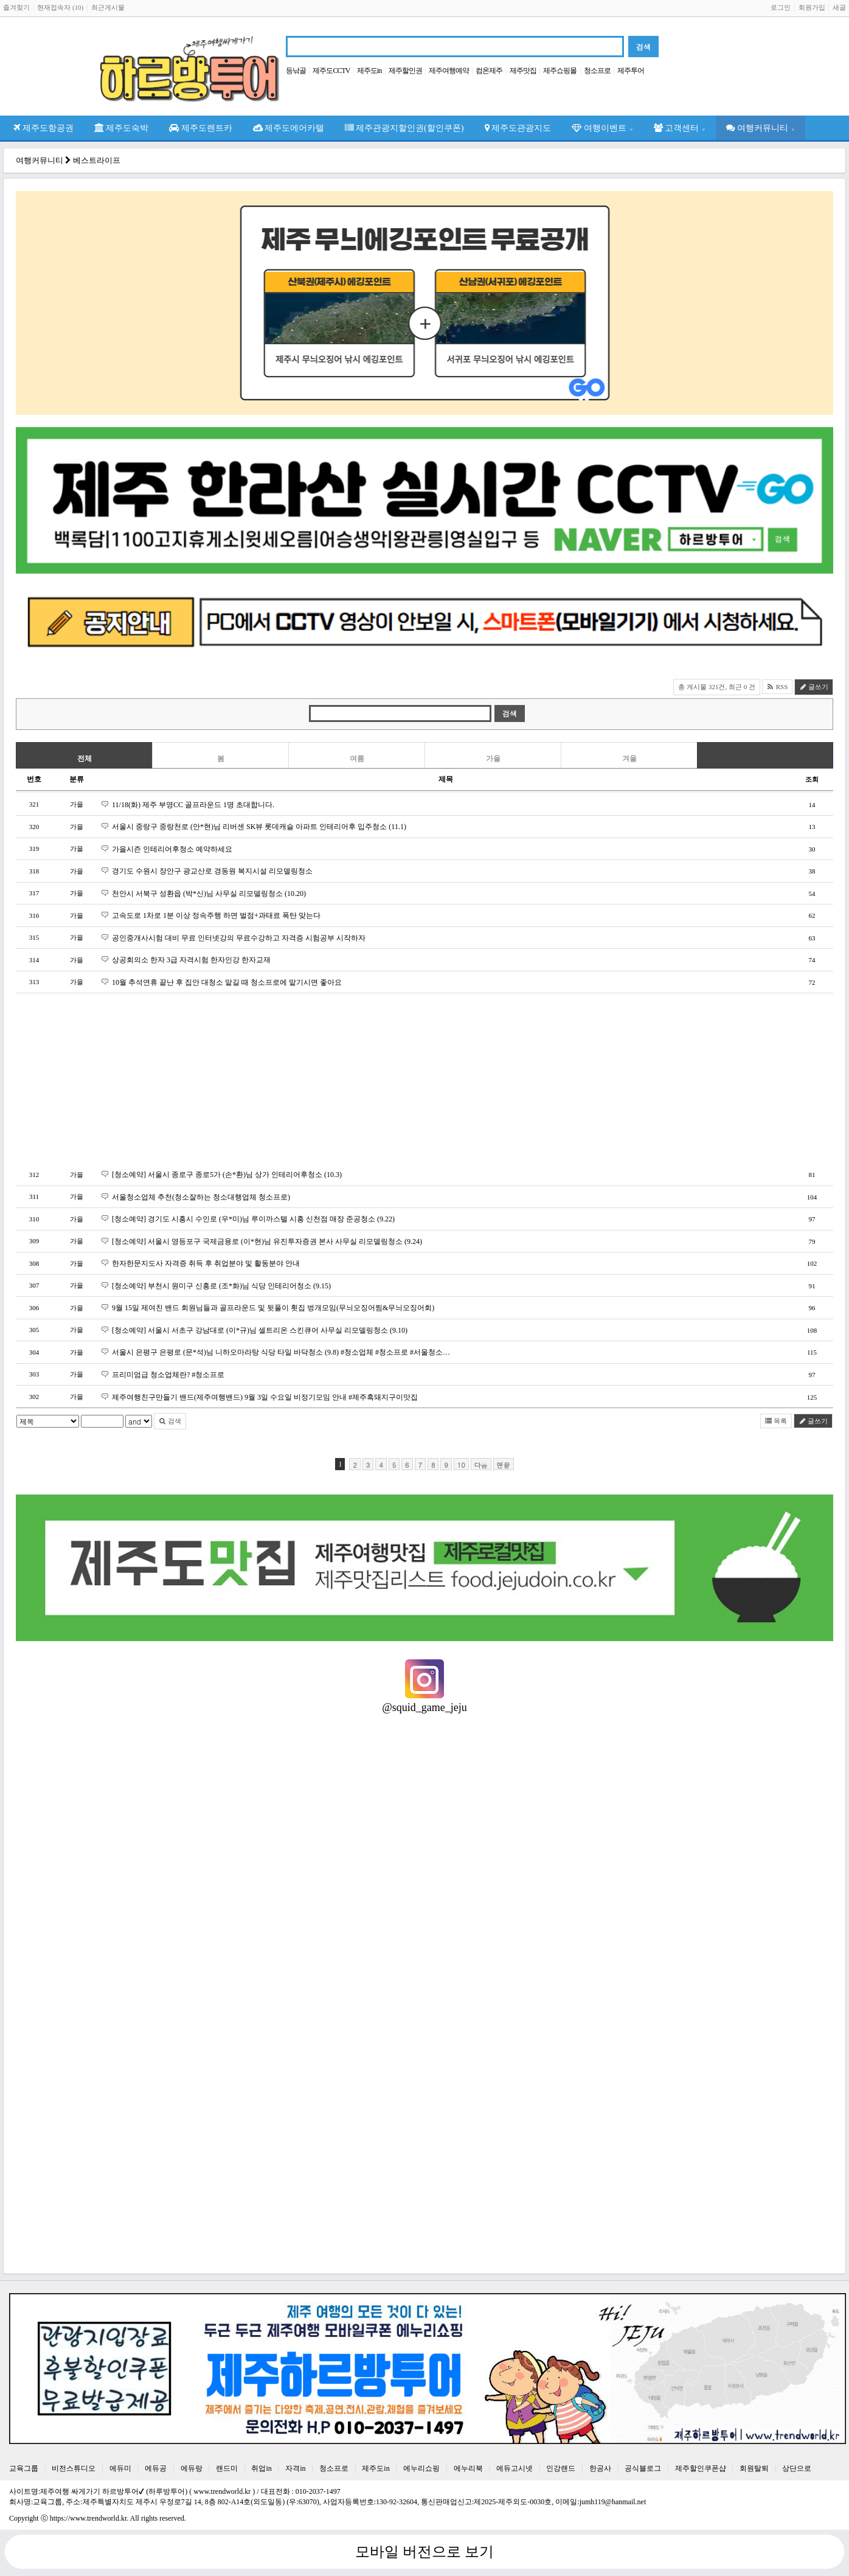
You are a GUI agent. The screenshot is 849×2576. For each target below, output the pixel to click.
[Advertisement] (381, 1079)
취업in (261, 2468)
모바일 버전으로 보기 (424, 2552)
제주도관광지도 (518, 128)
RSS (777, 686)
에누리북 (468, 2468)
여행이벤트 (602, 128)
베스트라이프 (96, 160)
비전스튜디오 (73, 2468)
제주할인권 (405, 70)
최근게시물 (108, 7)
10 (461, 1465)
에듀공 (156, 2468)
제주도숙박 (121, 128)
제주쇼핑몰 (560, 70)
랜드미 (227, 2468)
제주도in (369, 70)
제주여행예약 (449, 70)
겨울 (629, 758)
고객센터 (680, 128)
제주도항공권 (43, 128)
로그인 (781, 7)
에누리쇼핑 (421, 2468)
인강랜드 (560, 2468)
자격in (295, 2468)
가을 (493, 758)
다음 (481, 1465)
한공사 (600, 2468)
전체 (84, 758)
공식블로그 (643, 2468)
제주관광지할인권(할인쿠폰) (404, 128)
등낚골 (296, 70)
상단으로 (796, 2468)
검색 (170, 1421)
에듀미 (120, 2468)
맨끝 (503, 1465)
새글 (839, 7)
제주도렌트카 (200, 128)
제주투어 (630, 70)
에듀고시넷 (514, 2468)
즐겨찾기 (16, 7)
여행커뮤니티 (760, 128)
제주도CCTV (331, 70)
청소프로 (597, 70)
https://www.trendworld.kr (88, 2518)
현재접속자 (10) (60, 7)
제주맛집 (523, 70)
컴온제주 (489, 70)
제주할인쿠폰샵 (700, 2468)
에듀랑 (192, 2468)
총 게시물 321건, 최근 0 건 (716, 686)
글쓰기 (813, 686)
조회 (812, 779)
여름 (357, 758)
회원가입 (812, 7)
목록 (776, 1421)
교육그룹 (23, 2468)
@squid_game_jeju (424, 1707)
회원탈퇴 (754, 2468)
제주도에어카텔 (289, 128)
